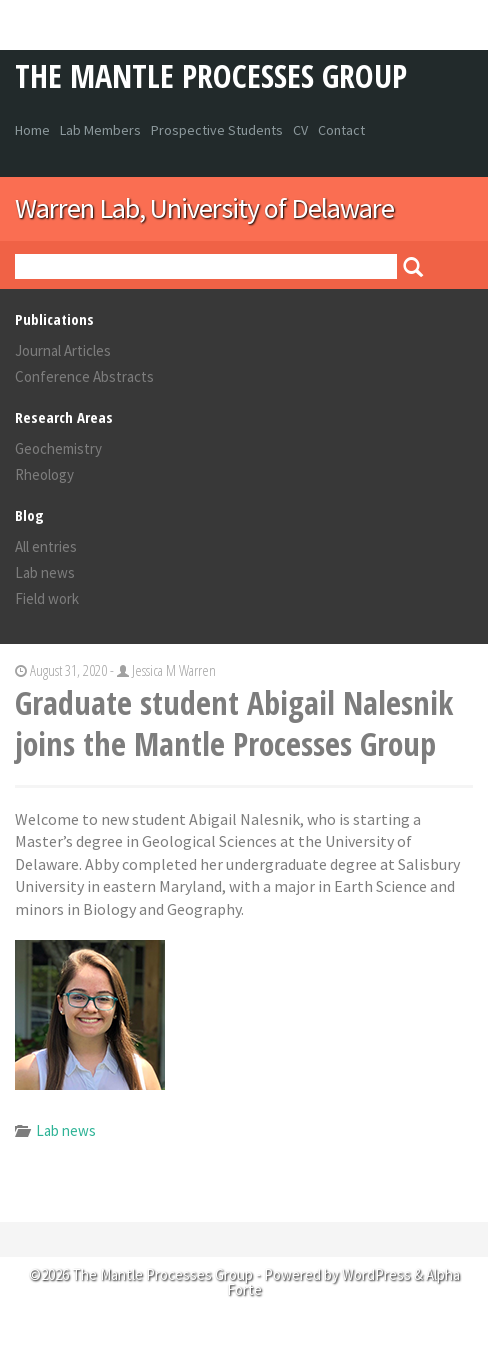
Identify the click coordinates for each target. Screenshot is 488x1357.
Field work (47, 598)
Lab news (45, 572)
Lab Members (100, 130)
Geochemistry (58, 448)
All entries (46, 546)
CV (300, 130)
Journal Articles (63, 350)
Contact (341, 130)
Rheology (44, 474)
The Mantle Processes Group (211, 75)
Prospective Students (217, 130)
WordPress (376, 1274)
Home (32, 130)
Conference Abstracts (84, 376)
